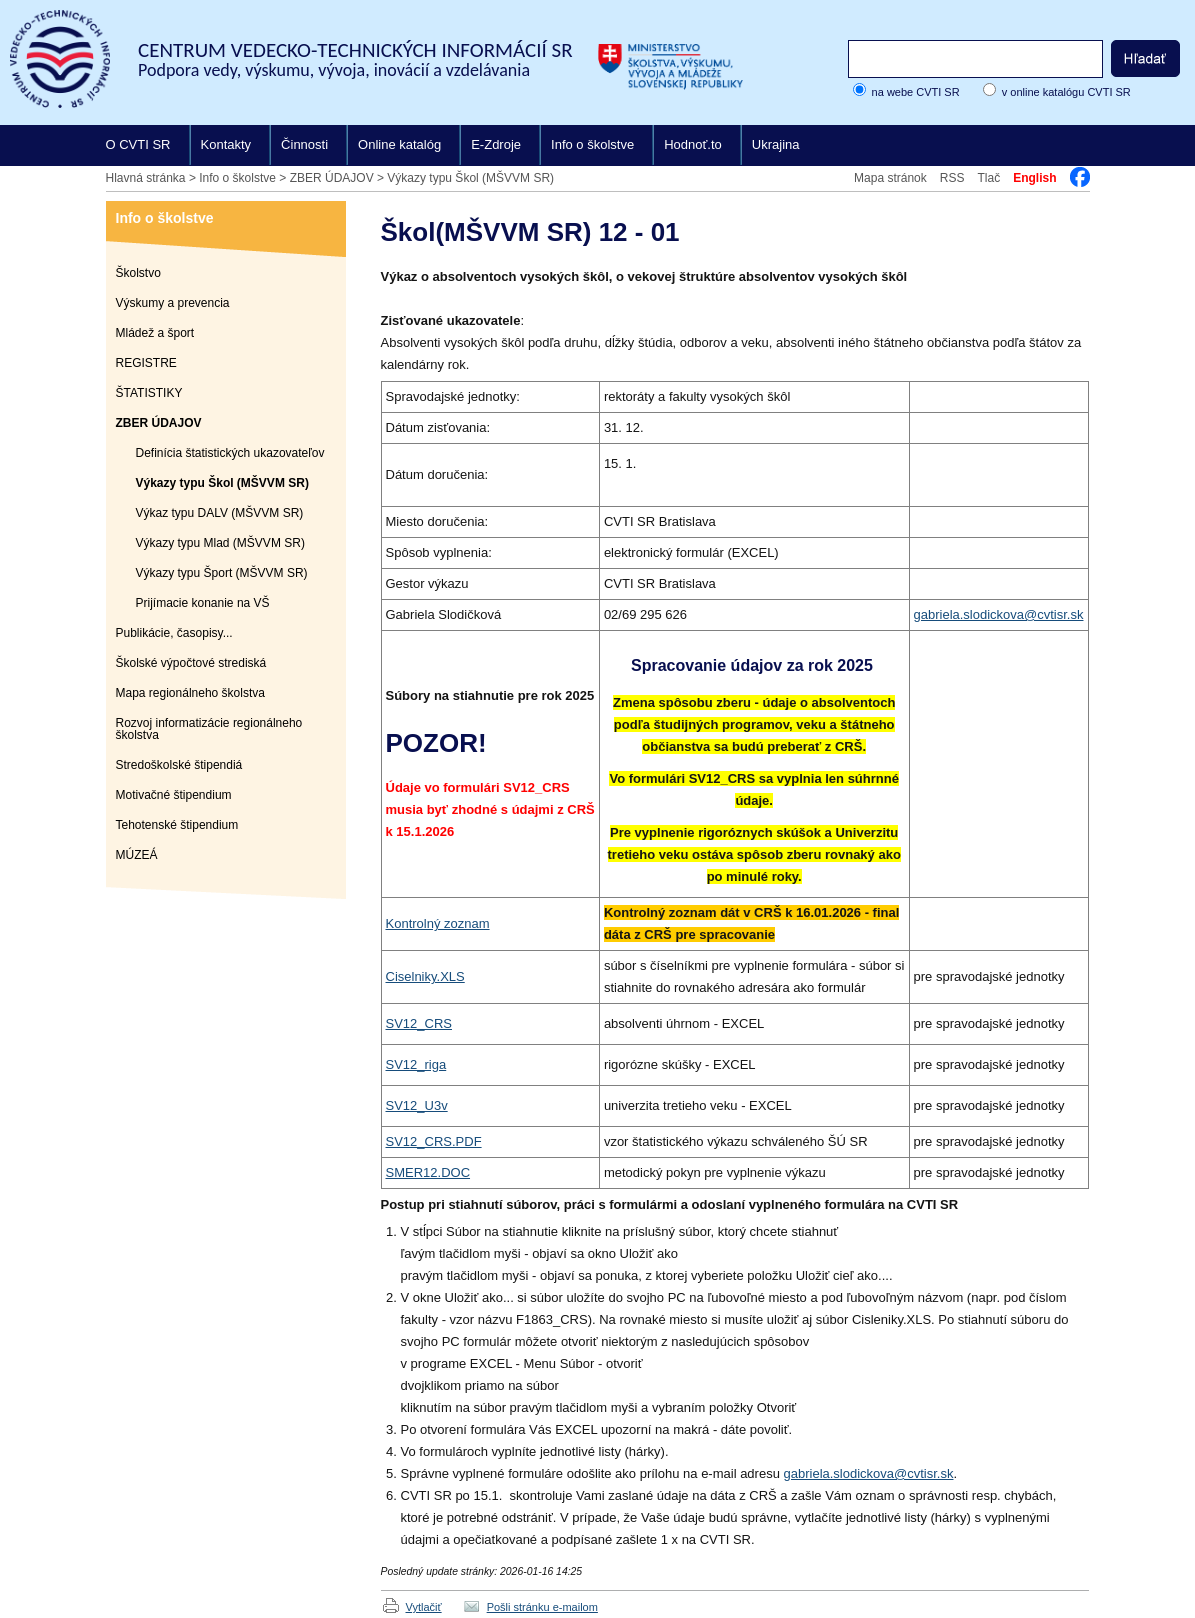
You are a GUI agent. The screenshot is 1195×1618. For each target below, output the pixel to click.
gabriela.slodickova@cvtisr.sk (999, 614)
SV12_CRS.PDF (434, 1141)
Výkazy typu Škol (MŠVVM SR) (470, 178)
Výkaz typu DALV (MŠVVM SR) (220, 513)
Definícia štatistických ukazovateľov (230, 453)
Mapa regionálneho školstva (190, 693)
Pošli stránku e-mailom (542, 1607)
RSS (952, 178)
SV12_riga (416, 1064)
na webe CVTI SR (916, 92)
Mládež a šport (155, 333)
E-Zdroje (496, 144)
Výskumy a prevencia (173, 303)
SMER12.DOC (428, 1172)
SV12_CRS (419, 1023)
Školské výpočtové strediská (191, 663)
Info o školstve (592, 144)
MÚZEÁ (137, 855)
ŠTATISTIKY (149, 393)
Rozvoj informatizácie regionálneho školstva (209, 729)
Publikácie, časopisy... (174, 633)
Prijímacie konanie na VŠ (203, 603)
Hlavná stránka (146, 178)
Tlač (988, 178)
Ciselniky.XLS (425, 976)
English (1034, 178)
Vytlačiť (424, 1607)
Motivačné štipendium (174, 795)
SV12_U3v (417, 1105)
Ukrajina (776, 144)
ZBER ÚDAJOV (332, 178)
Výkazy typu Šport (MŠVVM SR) (222, 573)
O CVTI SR (138, 144)
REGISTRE (146, 363)
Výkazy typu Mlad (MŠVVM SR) (220, 543)
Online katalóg (399, 144)
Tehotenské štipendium (177, 825)
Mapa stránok (890, 178)
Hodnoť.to (693, 144)
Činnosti (304, 144)
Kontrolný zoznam (438, 923)
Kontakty (226, 144)
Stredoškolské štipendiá (179, 765)
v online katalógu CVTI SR (1066, 92)
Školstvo (138, 273)
